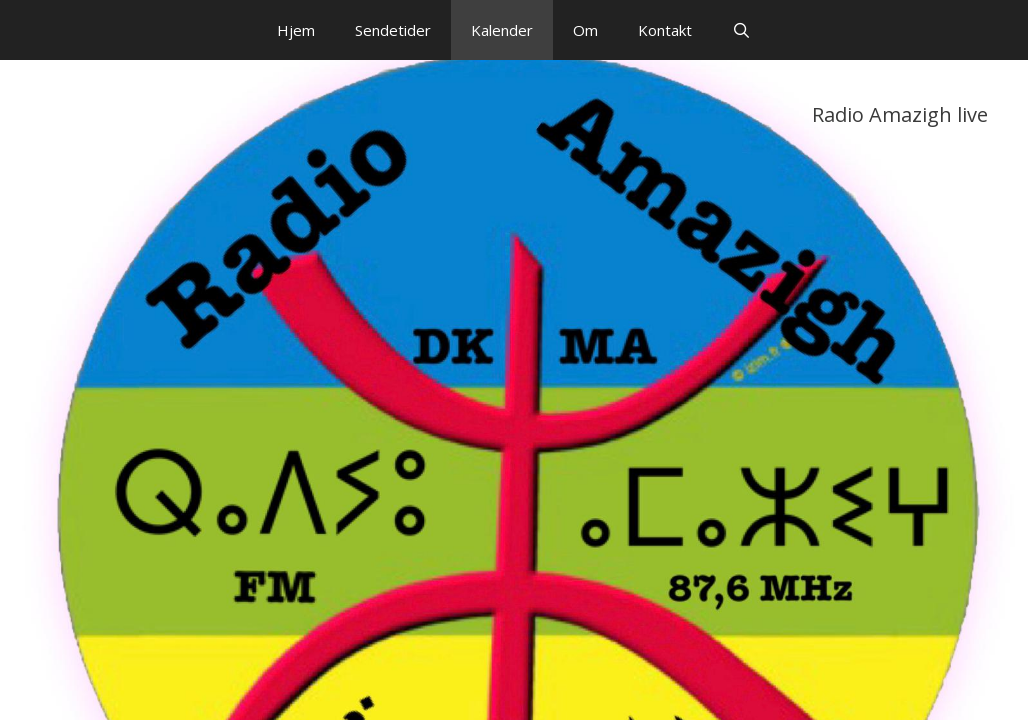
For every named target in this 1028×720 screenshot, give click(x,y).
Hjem (296, 30)
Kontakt (665, 30)
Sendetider (393, 30)
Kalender (502, 30)
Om (585, 30)
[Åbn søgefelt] (741, 30)
